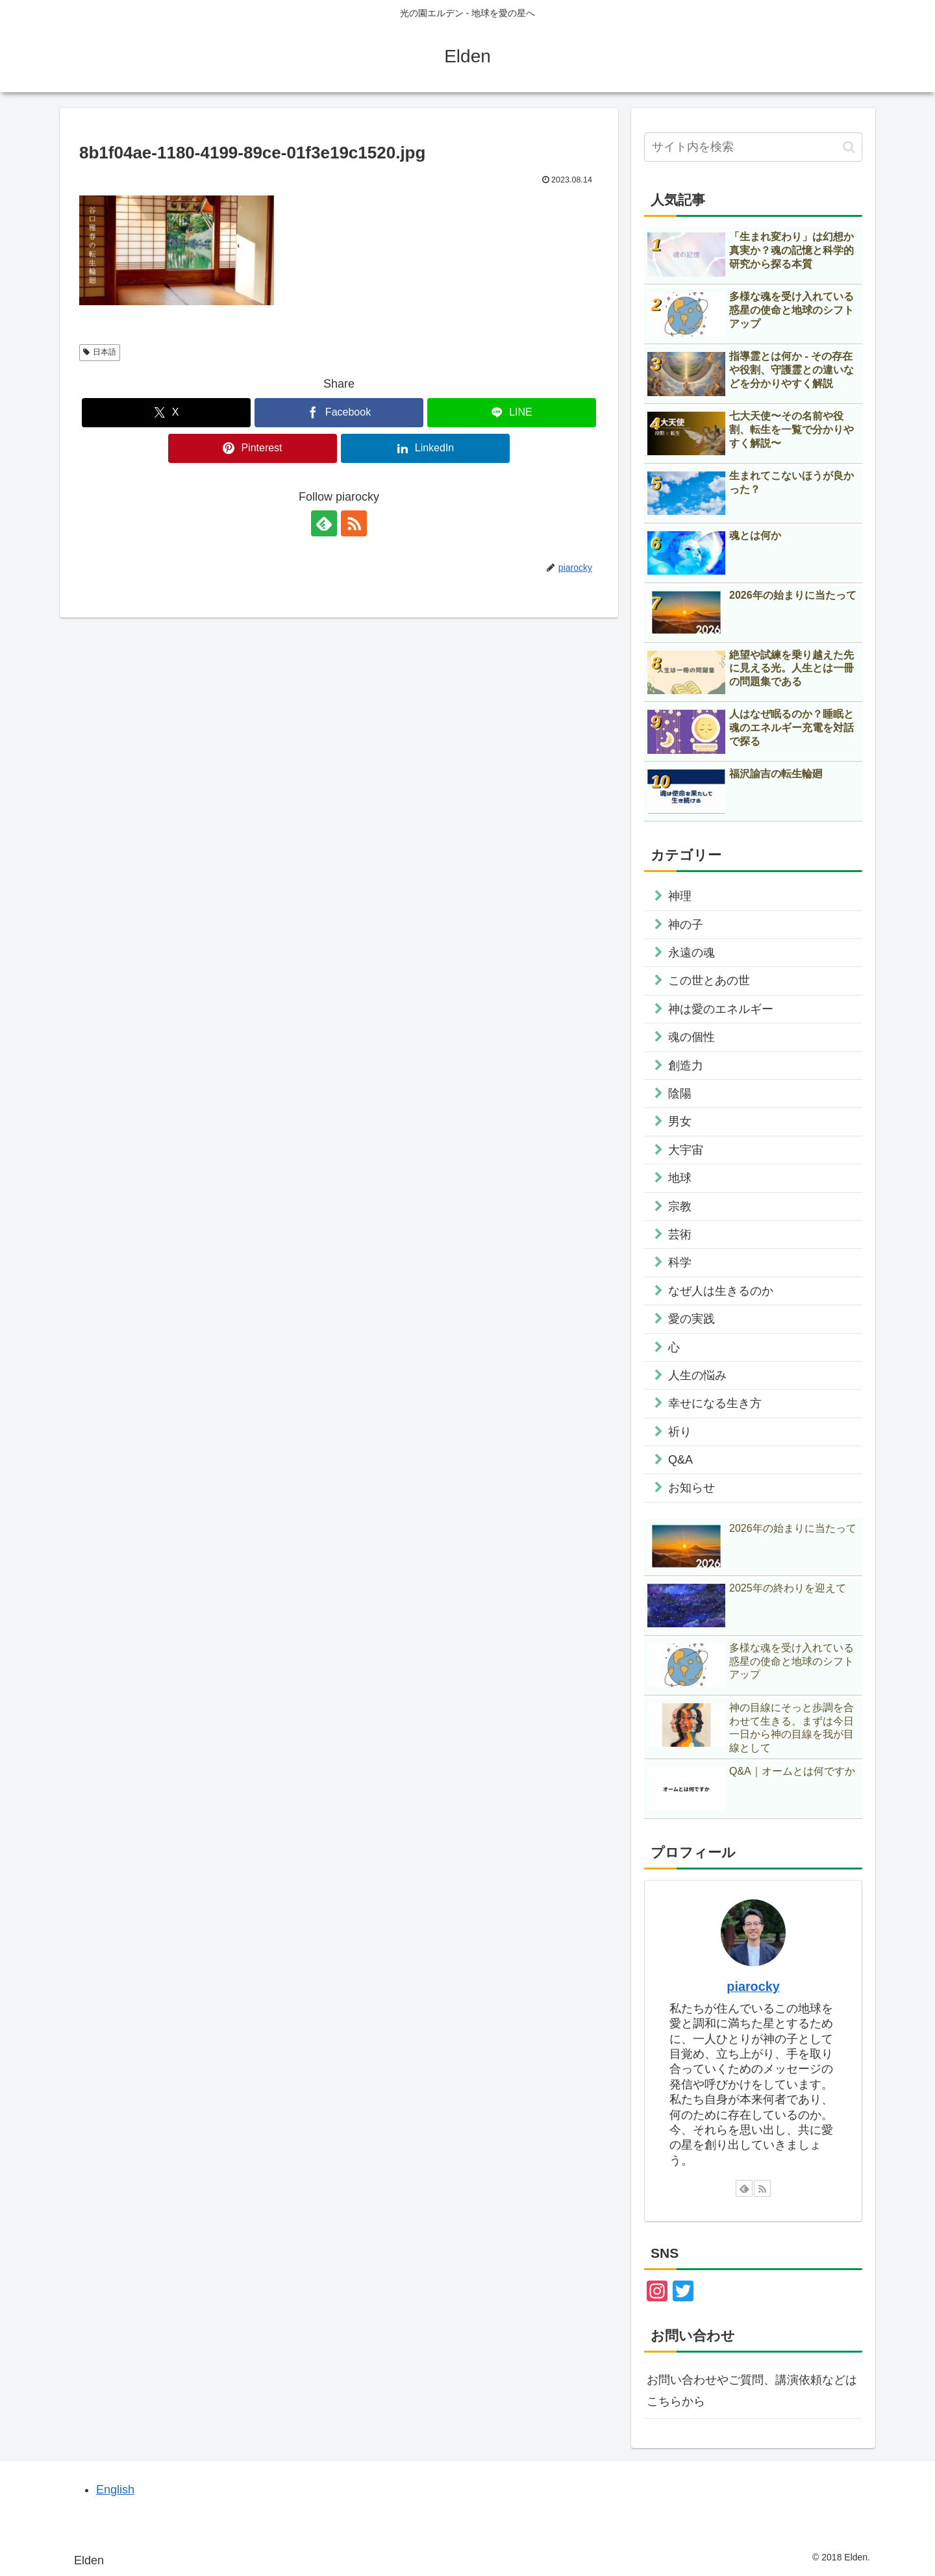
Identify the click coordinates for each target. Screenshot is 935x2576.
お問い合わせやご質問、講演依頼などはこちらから (752, 2390)
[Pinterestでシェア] (252, 448)
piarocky (753, 1986)
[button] (849, 147)
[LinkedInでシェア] (425, 448)
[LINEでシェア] (511, 412)
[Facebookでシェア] (339, 412)
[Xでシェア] (166, 412)
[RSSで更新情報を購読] (354, 523)
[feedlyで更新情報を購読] (324, 523)
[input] (753, 147)
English (115, 2489)
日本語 (99, 351)
